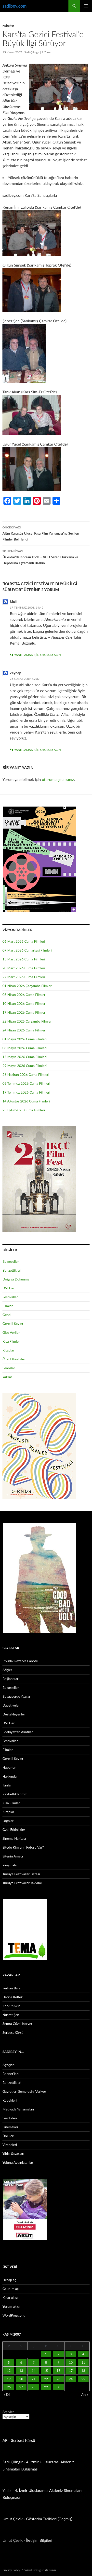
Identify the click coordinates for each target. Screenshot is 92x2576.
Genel (6, 1315)
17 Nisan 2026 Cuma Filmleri (24, 1012)
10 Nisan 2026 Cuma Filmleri (24, 1003)
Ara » (84, 2394)
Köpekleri (9, 2100)
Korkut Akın (11, 2006)
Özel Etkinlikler (13, 1359)
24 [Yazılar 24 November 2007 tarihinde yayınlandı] (71, 2379)
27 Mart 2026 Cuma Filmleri (23, 977)
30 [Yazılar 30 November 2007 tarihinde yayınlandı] (58, 2387)
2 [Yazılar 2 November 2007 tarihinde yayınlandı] (58, 2354)
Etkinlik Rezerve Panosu (20, 1661)
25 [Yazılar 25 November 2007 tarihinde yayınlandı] (83, 2379)
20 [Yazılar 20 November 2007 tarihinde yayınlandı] (21, 2379)
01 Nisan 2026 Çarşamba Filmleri (27, 986)
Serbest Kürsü (13, 2032)
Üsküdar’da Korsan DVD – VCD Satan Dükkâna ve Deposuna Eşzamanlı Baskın (46, 556)
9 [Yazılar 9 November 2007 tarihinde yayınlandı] (58, 2362)
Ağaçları (8, 2065)
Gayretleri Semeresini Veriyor (24, 2091)
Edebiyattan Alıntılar (17, 1732)
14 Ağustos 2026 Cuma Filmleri (26, 1101)
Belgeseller (10, 1261)
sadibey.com (14, 6)
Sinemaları (10, 2127)
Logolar (7, 1821)
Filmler (7, 1306)
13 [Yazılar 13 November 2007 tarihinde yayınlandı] (21, 2371)
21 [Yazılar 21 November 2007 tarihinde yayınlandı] (33, 2379)
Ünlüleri (8, 2136)
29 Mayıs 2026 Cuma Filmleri (24, 1065)
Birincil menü (86, 6)
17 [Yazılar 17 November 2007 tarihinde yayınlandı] (71, 2371)
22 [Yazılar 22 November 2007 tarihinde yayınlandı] (46, 2379)
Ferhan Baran (12, 1988)
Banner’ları (10, 2074)
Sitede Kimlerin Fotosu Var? (23, 1847)
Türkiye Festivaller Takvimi (22, 1883)
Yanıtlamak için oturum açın (37, 655)
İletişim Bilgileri (39, 2540)
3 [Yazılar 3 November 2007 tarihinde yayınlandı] (71, 2354)
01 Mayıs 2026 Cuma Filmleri (24, 1039)
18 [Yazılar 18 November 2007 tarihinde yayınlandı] (83, 2371)
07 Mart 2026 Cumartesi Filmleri (27, 950)
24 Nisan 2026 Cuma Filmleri (24, 1030)
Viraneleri (9, 2145)
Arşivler (8, 2412)
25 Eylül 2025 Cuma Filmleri (23, 1110)
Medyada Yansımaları (18, 2109)
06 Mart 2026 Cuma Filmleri (23, 941)
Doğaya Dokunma (15, 1279)
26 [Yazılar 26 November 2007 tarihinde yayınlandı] (9, 2387)
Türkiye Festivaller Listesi (21, 1874)
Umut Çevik (12, 2518)
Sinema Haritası (14, 1838)
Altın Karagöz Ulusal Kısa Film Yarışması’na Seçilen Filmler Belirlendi (46, 532)
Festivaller (10, 1297)
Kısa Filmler (11, 1341)
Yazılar (7, 1377)
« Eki (7, 2394)
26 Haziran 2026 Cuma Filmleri (25, 1074)
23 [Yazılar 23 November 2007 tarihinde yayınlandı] (58, 2379)
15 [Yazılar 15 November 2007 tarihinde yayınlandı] (46, 2371)
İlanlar (7, 1785)
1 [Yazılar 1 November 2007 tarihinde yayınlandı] (46, 2354)
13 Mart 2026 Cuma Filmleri (23, 959)
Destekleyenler (13, 1714)
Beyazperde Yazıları (16, 1696)
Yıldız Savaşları (13, 2153)
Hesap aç (9, 2280)
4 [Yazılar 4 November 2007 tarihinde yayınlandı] (83, 2354)
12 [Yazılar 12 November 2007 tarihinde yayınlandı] (9, 2371)
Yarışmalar (10, 1865)
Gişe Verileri (11, 1332)
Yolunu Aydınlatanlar (17, 2162)
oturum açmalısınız (58, 779)
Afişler (7, 1670)
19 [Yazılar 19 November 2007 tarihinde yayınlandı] (9, 2379)
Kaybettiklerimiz (14, 1794)
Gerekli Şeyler (12, 1323)
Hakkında (9, 1776)
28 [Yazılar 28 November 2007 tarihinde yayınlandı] (33, 2387)
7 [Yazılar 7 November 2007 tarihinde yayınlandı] (34, 2362)
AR (5, 2440)
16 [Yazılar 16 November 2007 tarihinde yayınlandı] (58, 2371)
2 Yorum (47, 52)
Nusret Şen (10, 2015)
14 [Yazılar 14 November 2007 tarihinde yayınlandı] (33, 2371)
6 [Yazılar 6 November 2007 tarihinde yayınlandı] (21, 2362)
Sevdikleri (9, 2118)
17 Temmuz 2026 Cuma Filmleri (26, 1092)
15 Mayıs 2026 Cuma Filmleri (24, 1057)
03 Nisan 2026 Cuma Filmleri (24, 994)
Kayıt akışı (10, 2297)
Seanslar (8, 1368)
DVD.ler (8, 1288)
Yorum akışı (11, 2306)
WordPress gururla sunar (40, 2570)
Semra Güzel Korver (17, 2023)
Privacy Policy (11, 2570)
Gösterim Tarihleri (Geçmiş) (49, 2518)
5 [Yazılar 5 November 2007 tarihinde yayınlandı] (9, 2362)
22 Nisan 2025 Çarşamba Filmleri (27, 1021)
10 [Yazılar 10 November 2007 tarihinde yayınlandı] (71, 2362)
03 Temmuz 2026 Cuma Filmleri (26, 1083)
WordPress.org (13, 2315)
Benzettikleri (11, 1270)
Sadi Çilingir (31, 52)
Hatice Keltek (12, 1997)
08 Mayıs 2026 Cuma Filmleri (24, 1048)
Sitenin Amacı (12, 1856)
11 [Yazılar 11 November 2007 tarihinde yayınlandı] (83, 2362)
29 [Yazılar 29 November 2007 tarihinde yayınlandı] (46, 2387)
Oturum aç (10, 2289)
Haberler (8, 25)
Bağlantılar (10, 1678)
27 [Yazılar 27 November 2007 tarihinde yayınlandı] (21, 2387)
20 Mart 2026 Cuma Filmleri (23, 968)
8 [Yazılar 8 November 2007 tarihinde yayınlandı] (46, 2362)
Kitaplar (8, 1350)
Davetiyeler (11, 1705)
